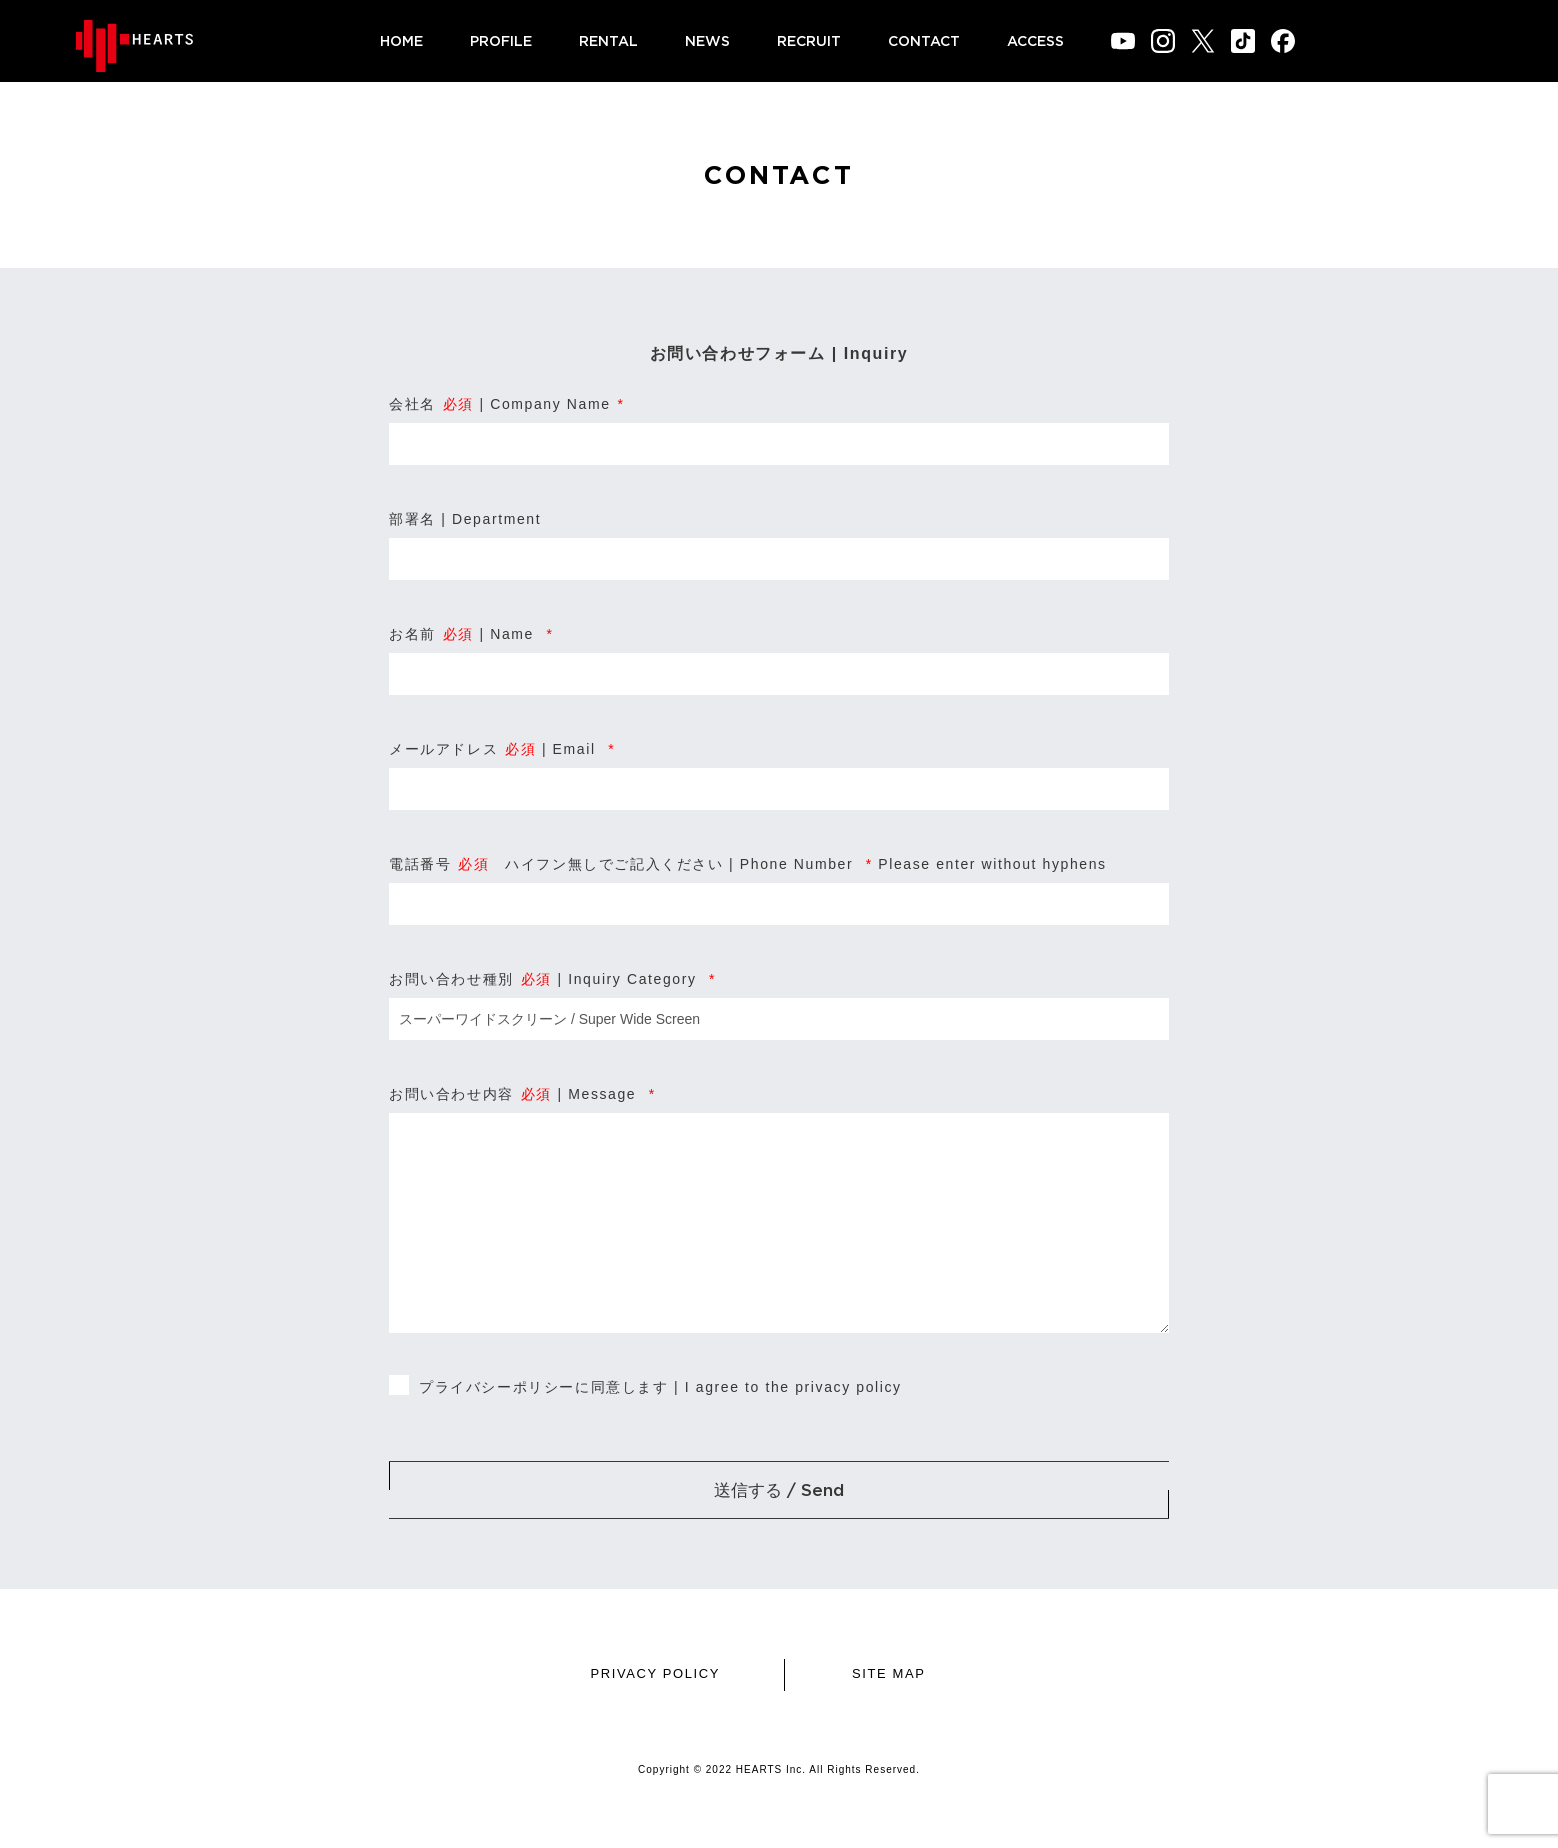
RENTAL (608, 40)
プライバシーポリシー (497, 1387)
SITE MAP (888, 1673)
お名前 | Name (471, 634)
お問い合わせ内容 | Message (522, 1094)
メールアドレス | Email (502, 749)
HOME (401, 40)
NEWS (707, 40)
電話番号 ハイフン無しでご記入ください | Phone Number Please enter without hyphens (748, 864)
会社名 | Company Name (507, 404)
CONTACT (924, 40)
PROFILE (501, 40)
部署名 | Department (465, 519)
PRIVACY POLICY (655, 1673)
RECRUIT (809, 40)
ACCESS (1035, 40)
